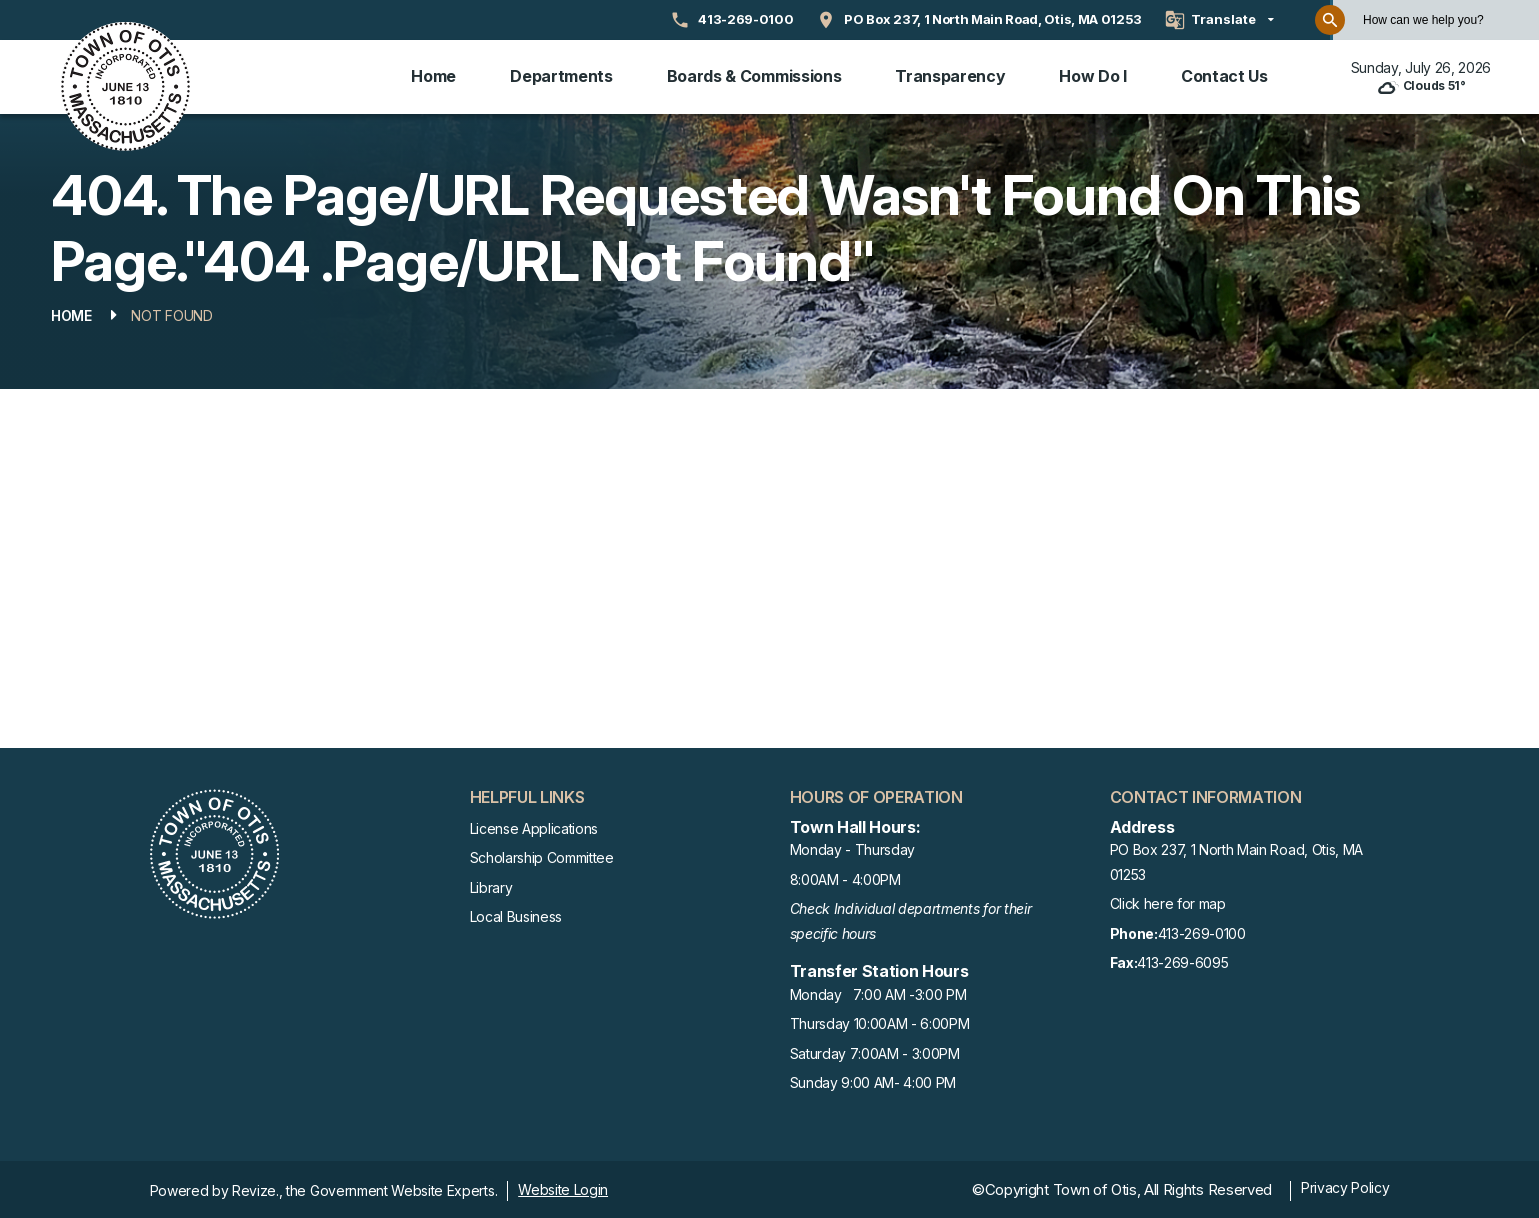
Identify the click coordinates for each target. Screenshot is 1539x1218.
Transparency (950, 75)
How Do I (1092, 75)
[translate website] (1219, 20)
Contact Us (1224, 75)
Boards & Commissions (754, 75)
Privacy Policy (1345, 1184)
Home (433, 75)
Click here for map (1168, 901)
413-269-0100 (1178, 931)
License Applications (534, 825)
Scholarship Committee (542, 854)
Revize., (257, 1187)
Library (491, 884)
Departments (561, 75)
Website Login (563, 1186)
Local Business (516, 913)
